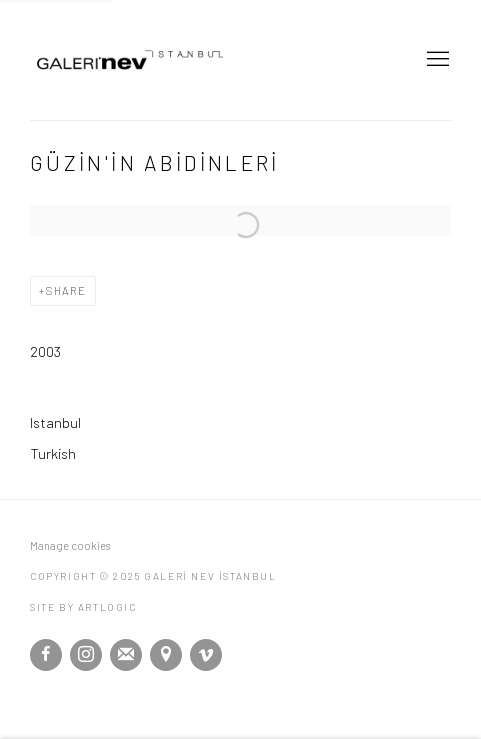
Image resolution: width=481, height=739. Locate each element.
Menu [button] (436, 60)
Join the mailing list (126, 655)
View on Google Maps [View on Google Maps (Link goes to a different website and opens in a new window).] (166, 655)
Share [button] (66, 290)
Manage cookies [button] (70, 545)
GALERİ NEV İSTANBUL (170, 60)
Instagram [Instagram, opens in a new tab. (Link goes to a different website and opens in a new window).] (86, 655)
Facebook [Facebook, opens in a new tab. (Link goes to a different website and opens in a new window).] (46, 655)
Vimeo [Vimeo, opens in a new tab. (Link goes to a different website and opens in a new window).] (206, 655)
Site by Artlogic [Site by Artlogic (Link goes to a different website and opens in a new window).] (83, 607)
